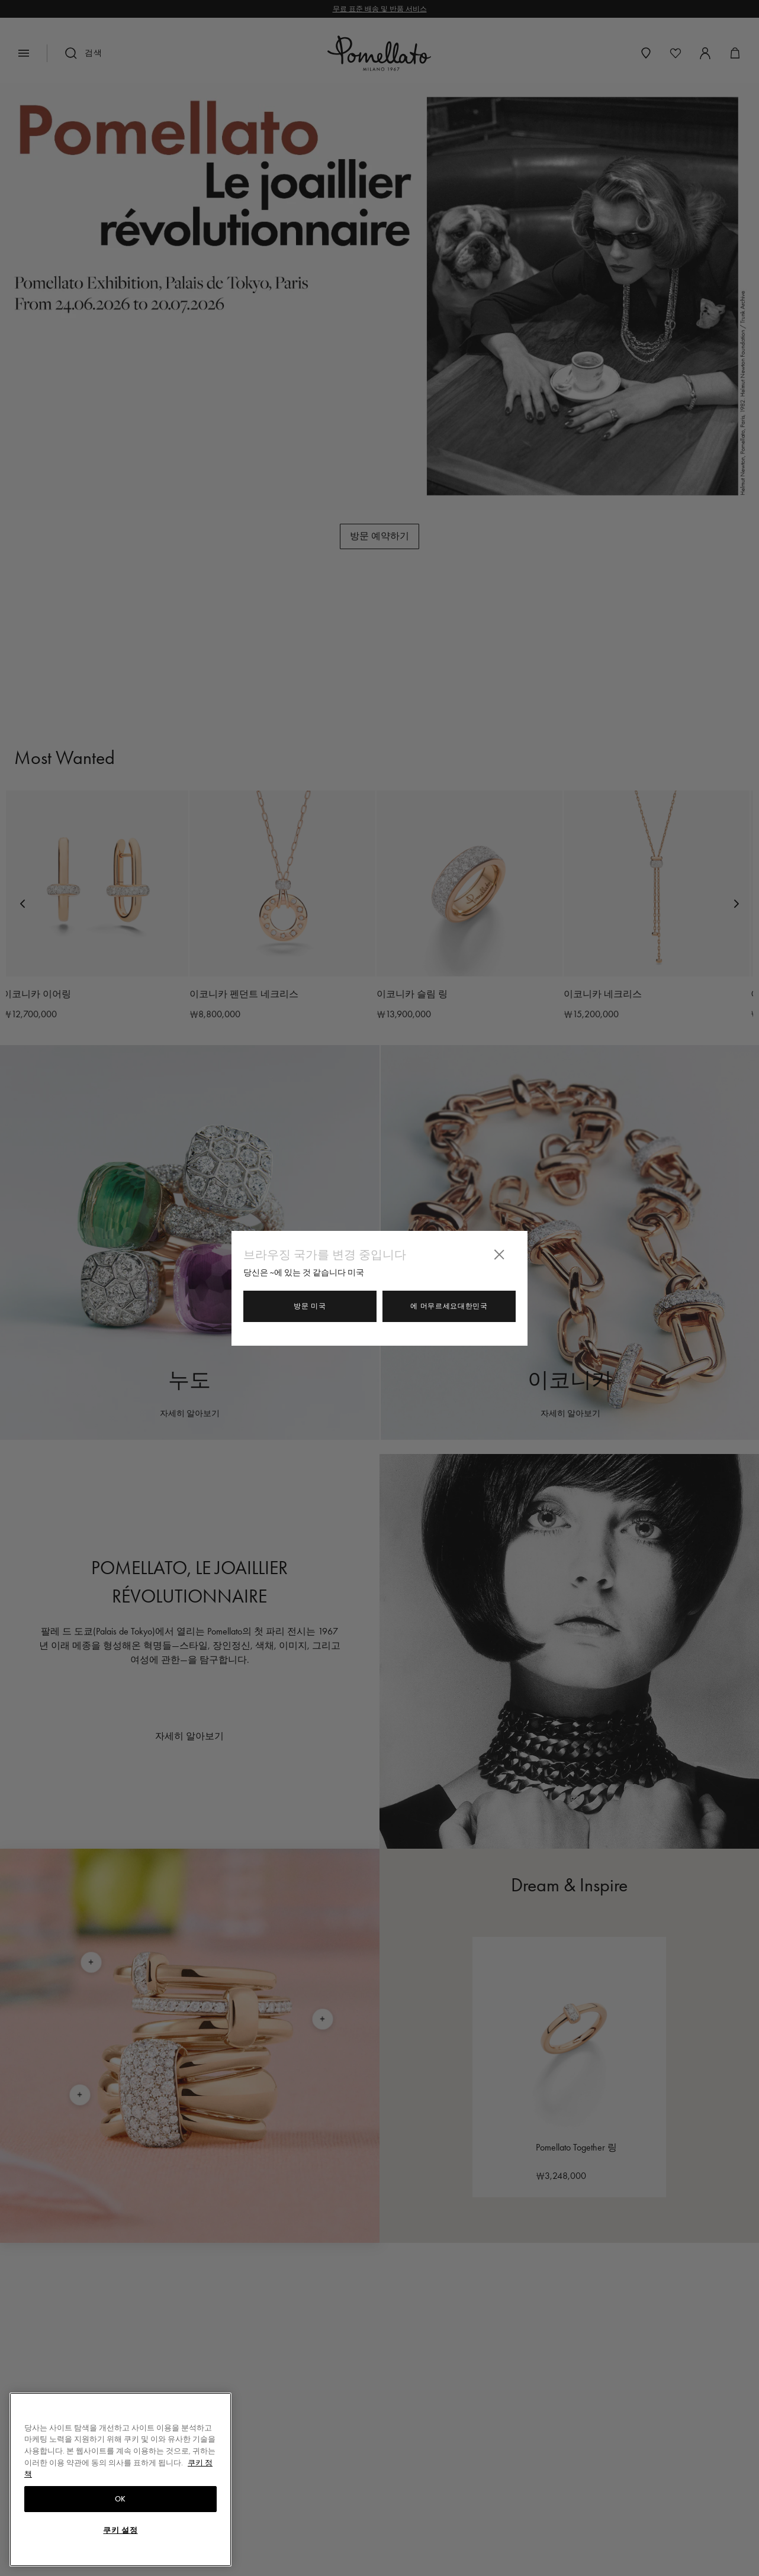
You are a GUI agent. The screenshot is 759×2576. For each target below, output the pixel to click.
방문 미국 (310, 1306)
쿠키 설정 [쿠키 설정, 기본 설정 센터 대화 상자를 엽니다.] (120, 2530)
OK (120, 2499)
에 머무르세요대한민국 (449, 1306)
